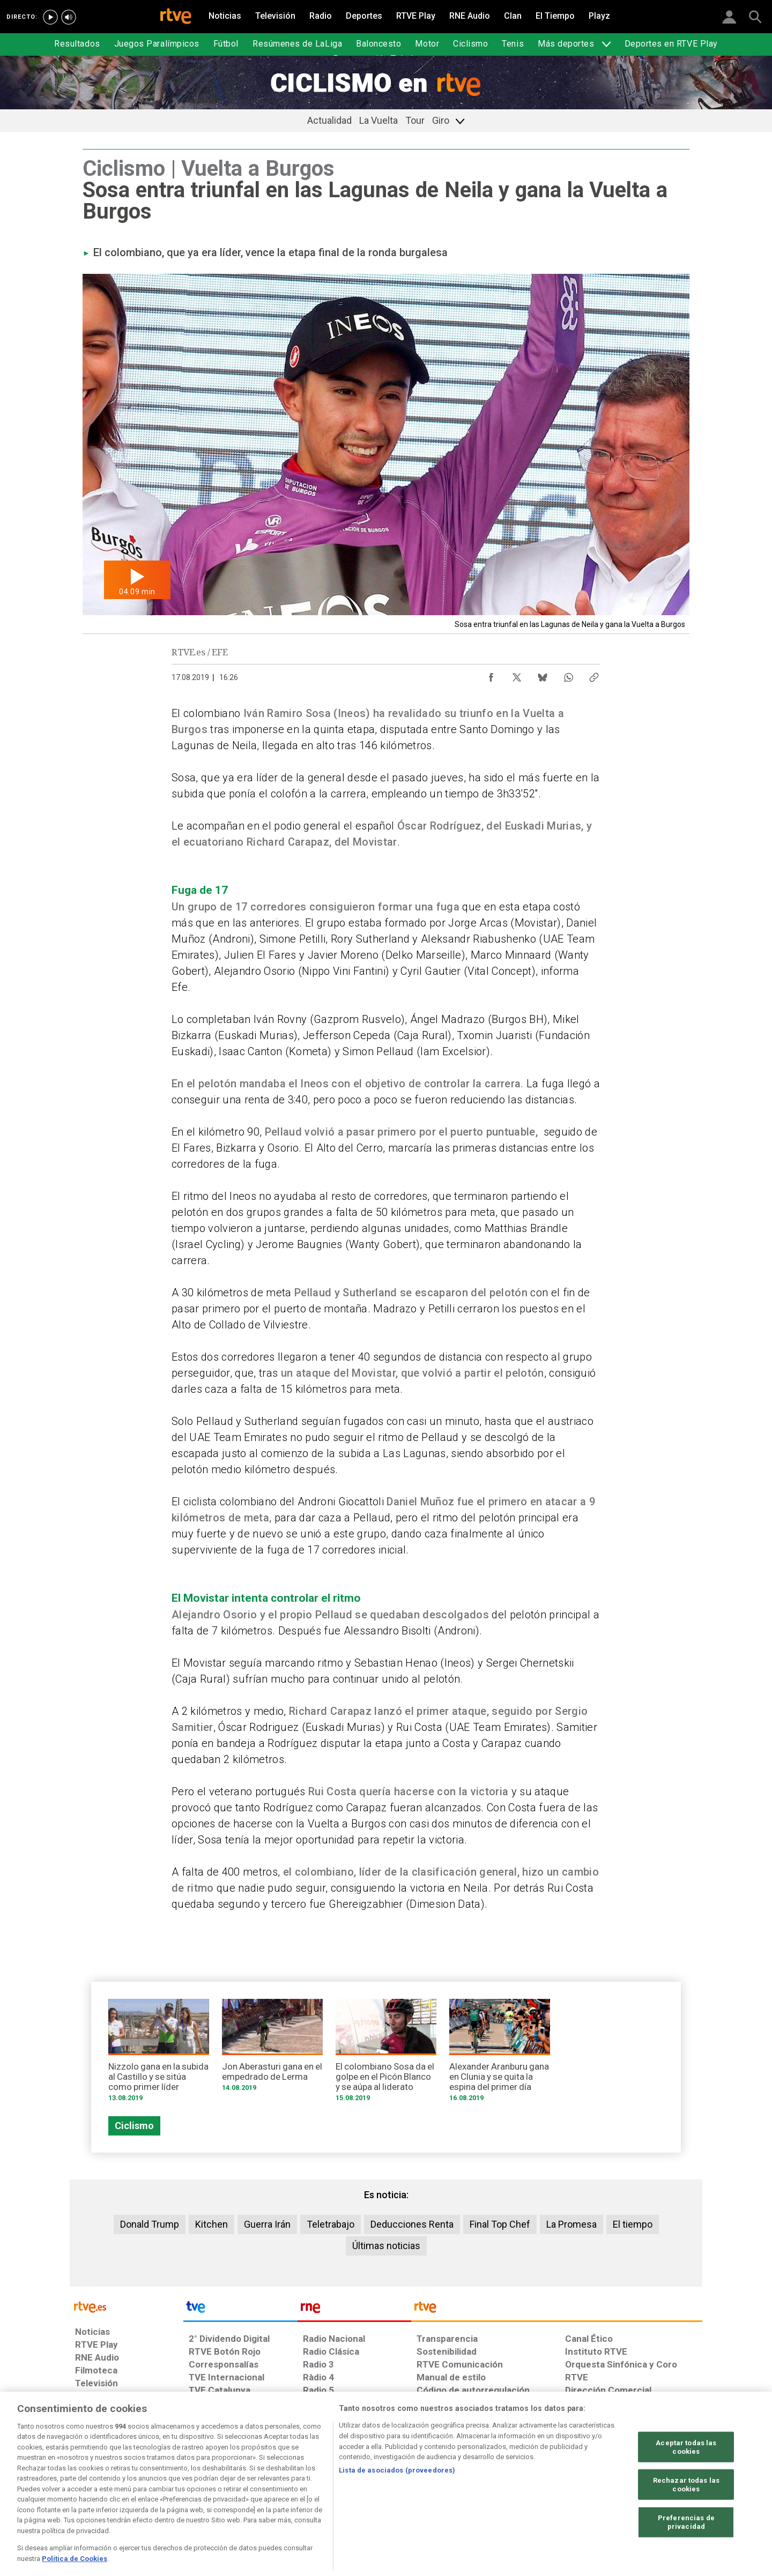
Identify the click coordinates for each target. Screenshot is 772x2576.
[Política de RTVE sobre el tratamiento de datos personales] (173, 2493)
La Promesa (571, 2224)
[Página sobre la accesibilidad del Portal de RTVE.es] (449, 2493)
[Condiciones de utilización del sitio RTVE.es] (92, 2493)
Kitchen (211, 2224)
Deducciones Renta (412, 2224)
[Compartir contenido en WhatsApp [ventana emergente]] (568, 674)
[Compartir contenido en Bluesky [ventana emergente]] (542, 674)
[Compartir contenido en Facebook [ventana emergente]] (491, 674)
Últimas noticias (386, 2245)
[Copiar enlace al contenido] (594, 674)
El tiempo (632, 2224)
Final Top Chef (500, 2224)
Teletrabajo (330, 2224)
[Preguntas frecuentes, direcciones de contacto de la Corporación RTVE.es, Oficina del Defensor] (571, 2493)
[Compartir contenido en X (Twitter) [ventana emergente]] (517, 674)
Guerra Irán (267, 2224)
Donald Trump (149, 2224)
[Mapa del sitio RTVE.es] (514, 2493)
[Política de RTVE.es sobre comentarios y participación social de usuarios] (655, 2493)
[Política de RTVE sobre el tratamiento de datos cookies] (269, 2493)
